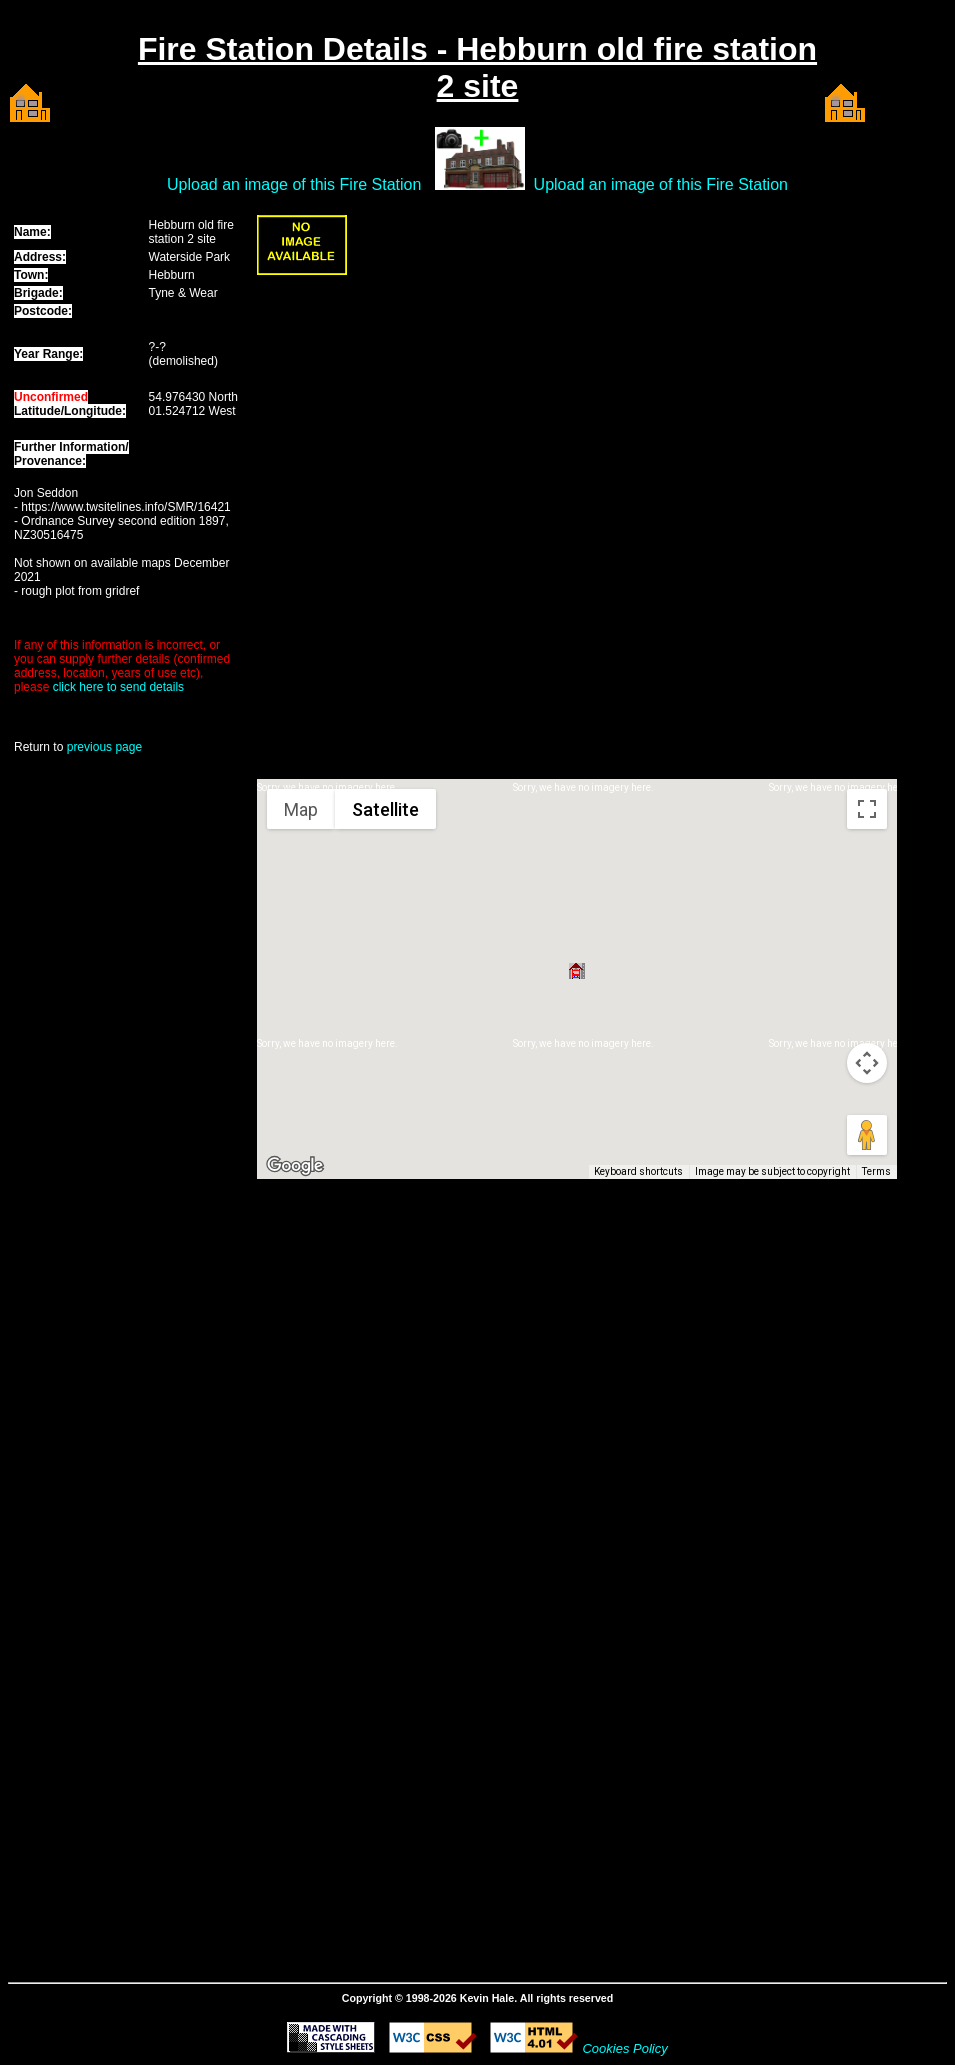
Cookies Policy (624, 2048)
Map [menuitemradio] (301, 809)
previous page (104, 747)
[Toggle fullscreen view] (867, 809)
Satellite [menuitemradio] (385, 809)
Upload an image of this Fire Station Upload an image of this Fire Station (477, 184)
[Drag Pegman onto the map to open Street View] (867, 1135)
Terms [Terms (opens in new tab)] (876, 1171)
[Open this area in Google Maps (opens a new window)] (295, 1166)
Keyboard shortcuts (638, 1171)
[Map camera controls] (867, 1063)
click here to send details (118, 687)
